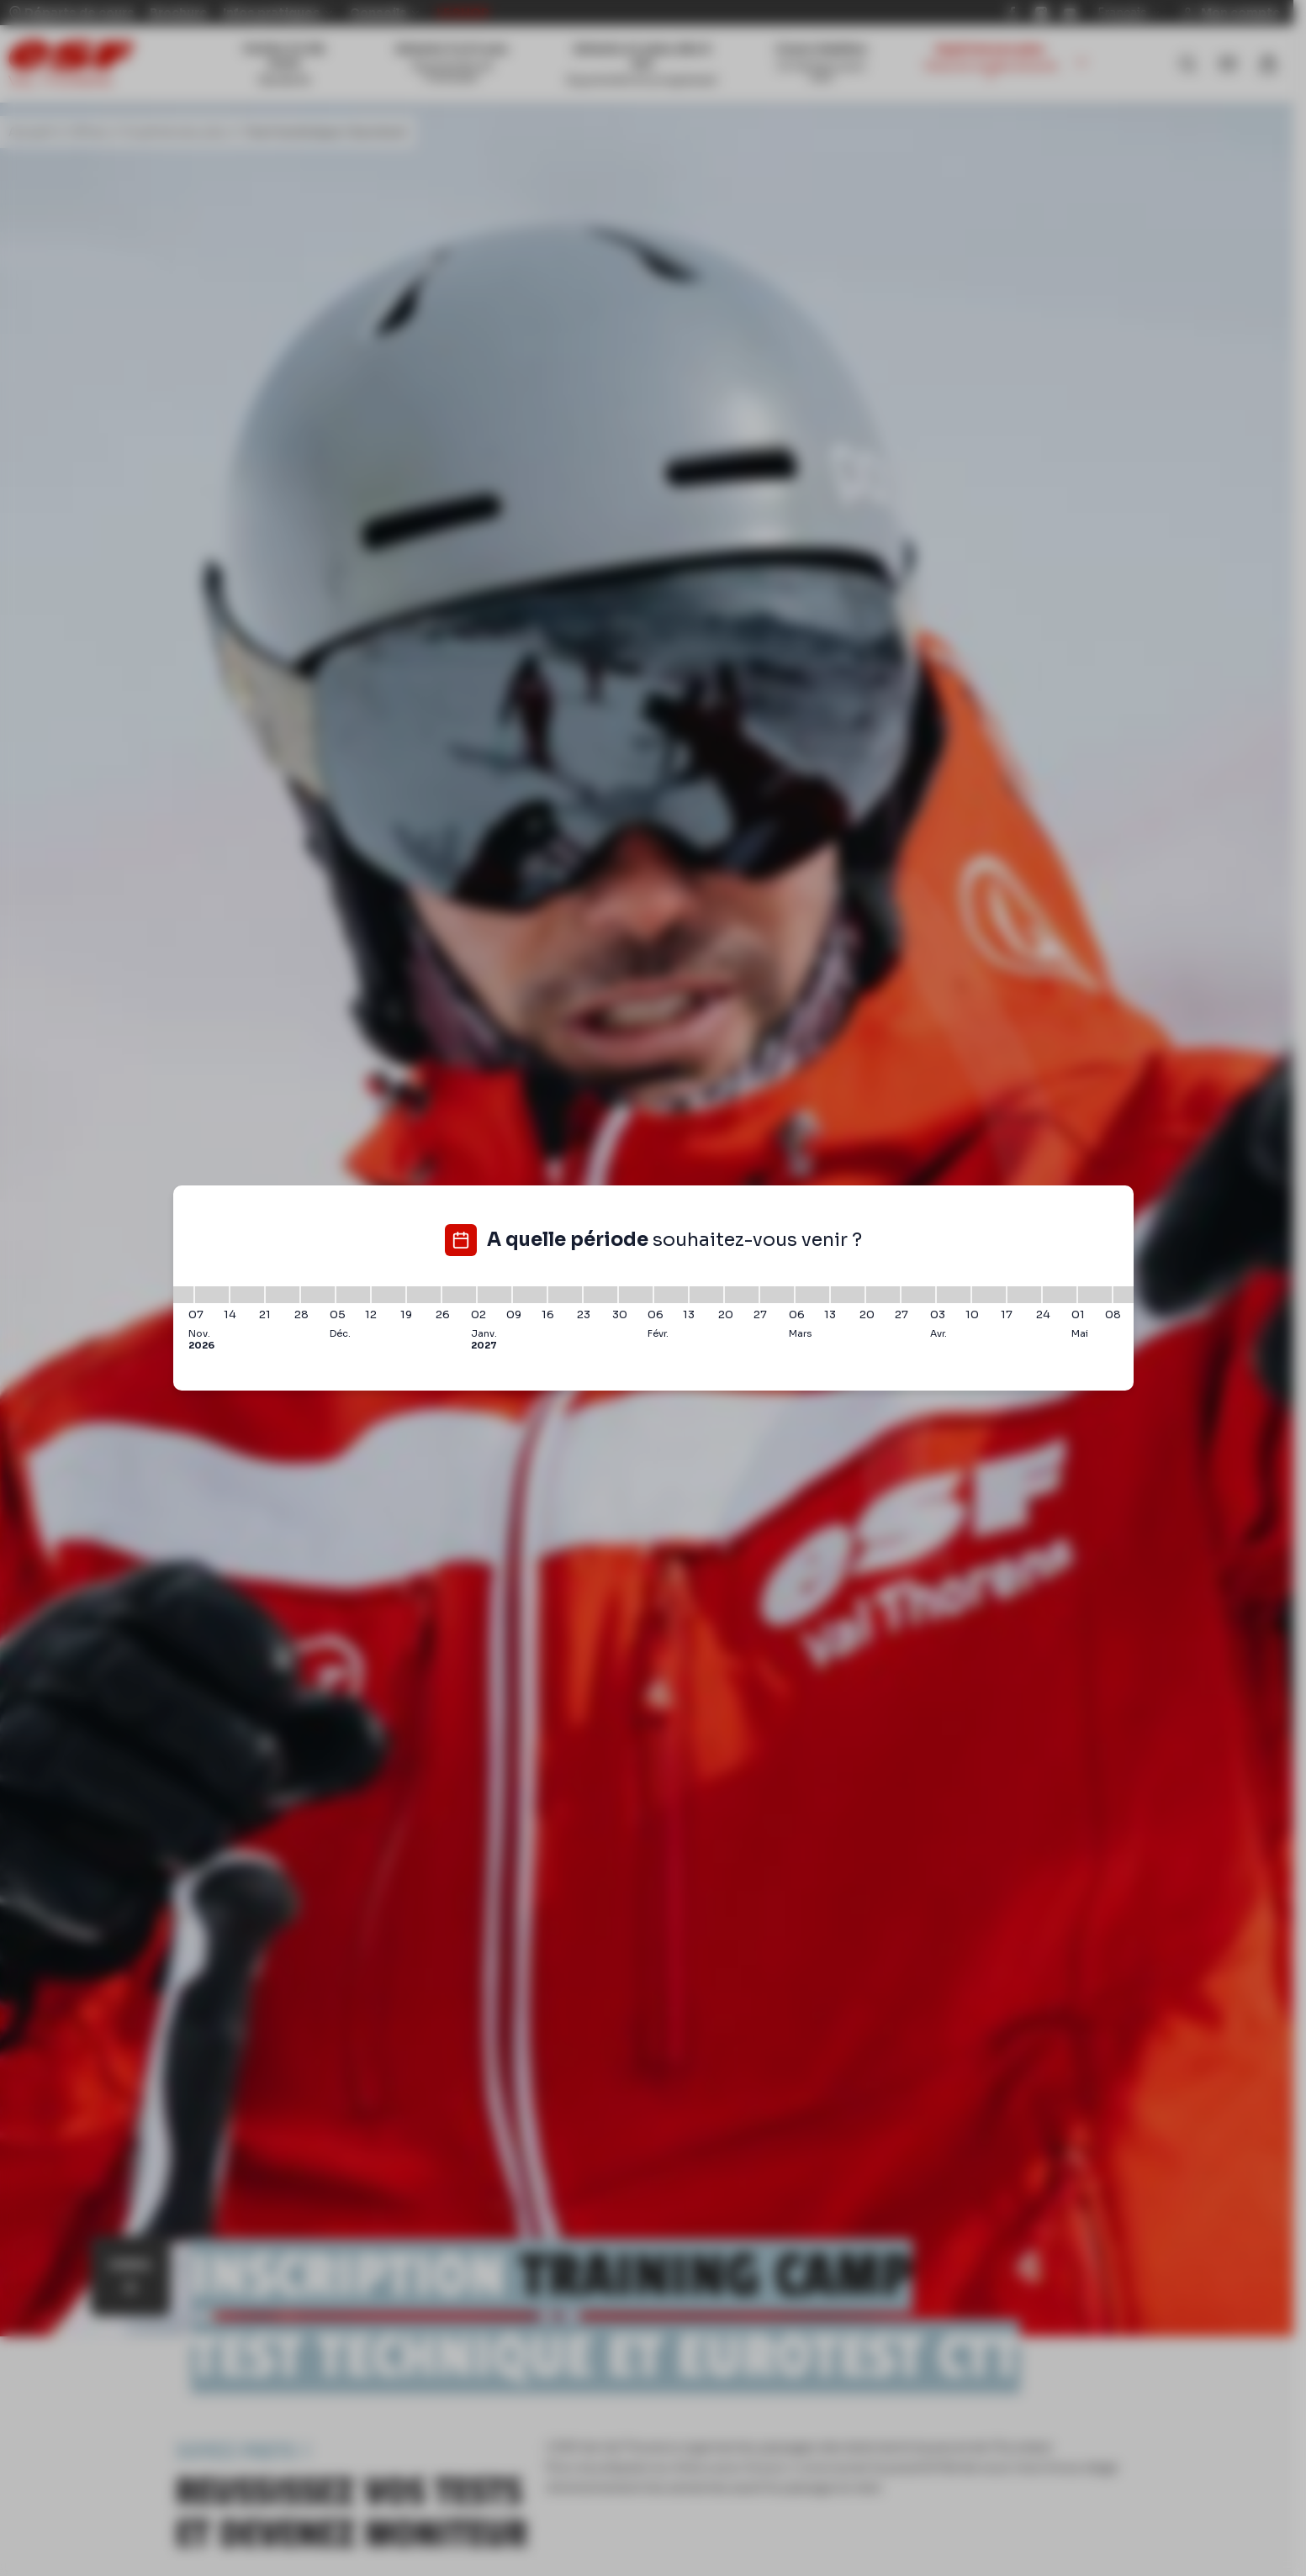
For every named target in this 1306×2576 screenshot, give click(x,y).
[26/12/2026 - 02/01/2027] (459, 1294)
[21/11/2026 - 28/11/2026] (282, 1294)
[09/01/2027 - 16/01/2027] (530, 1294)
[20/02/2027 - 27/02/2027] (742, 1294)
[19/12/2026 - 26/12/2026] (424, 1294)
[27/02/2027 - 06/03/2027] (777, 1294)
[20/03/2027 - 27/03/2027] (883, 1294)
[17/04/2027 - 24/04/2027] (1024, 1294)
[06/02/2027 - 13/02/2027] (671, 1294)
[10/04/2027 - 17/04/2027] (989, 1294)
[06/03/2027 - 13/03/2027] (812, 1294)
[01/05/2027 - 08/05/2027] (1095, 1294)
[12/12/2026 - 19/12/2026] (388, 1294)
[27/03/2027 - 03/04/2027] (918, 1294)
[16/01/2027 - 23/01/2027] (565, 1294)
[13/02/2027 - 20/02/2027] (706, 1294)
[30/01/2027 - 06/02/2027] (636, 1294)
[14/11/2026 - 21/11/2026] (247, 1294)
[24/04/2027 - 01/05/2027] (1059, 1294)
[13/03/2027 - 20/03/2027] (847, 1294)
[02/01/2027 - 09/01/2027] (494, 1294)
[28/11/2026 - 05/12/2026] (318, 1294)
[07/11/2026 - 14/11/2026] (212, 1294)
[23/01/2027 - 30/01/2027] (600, 1294)
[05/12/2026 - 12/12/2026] (353, 1294)
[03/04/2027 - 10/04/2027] (953, 1294)
